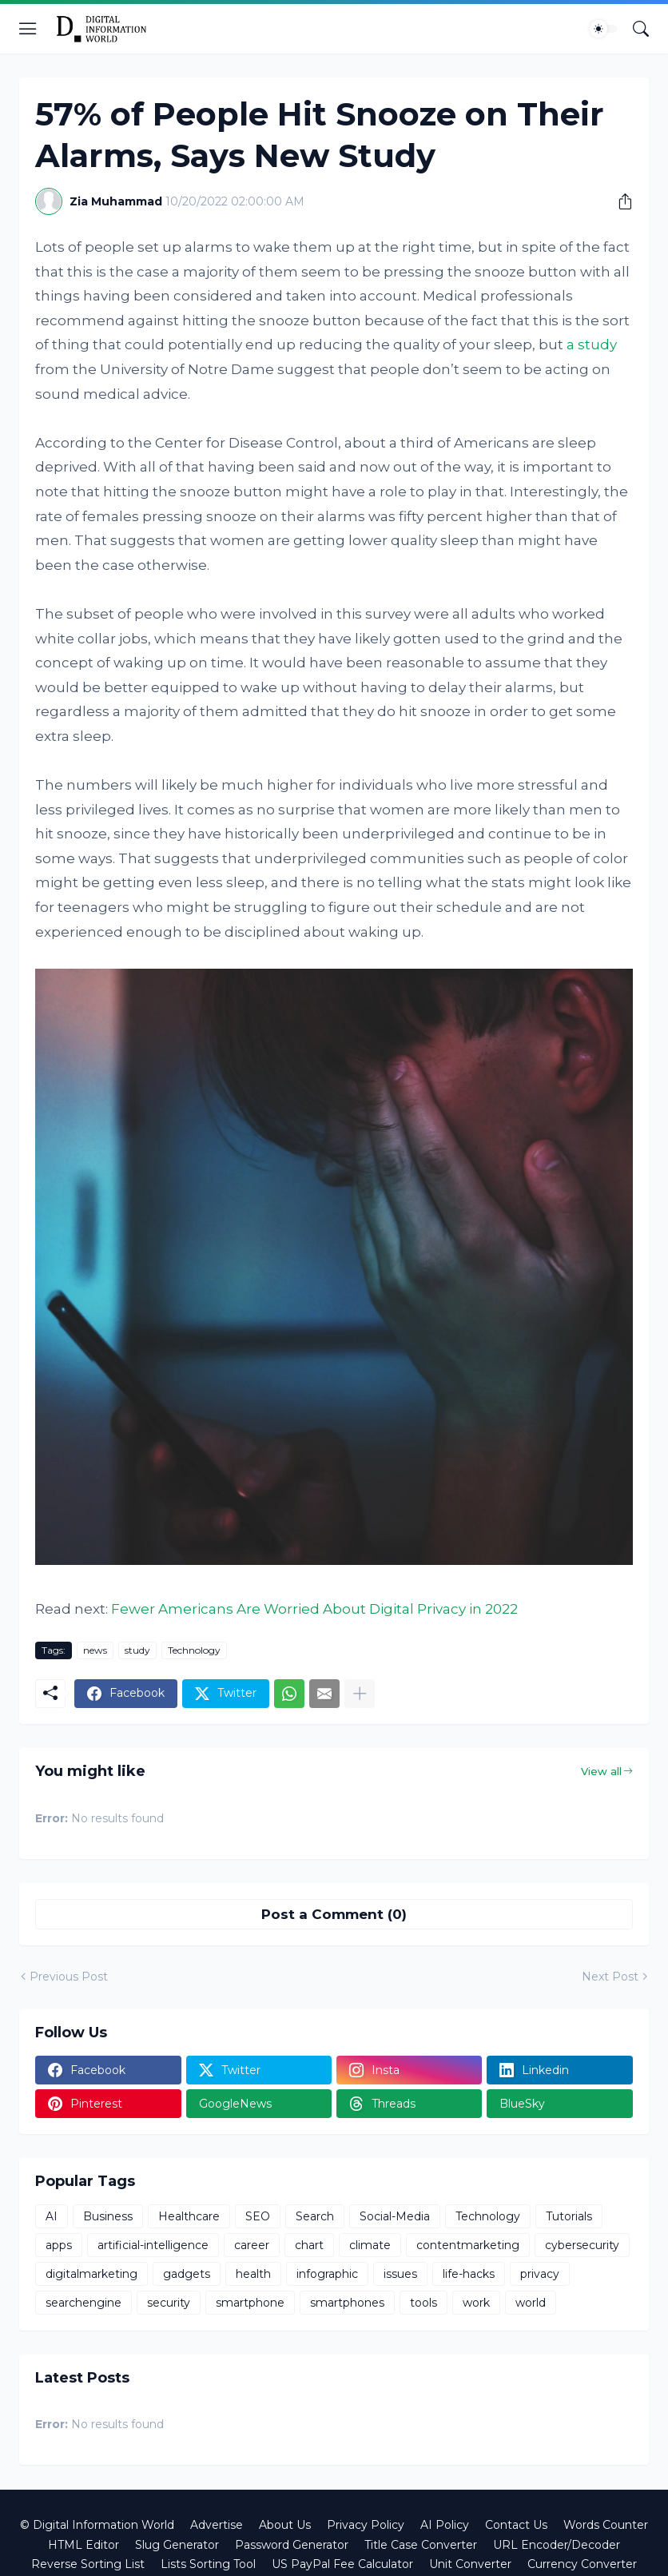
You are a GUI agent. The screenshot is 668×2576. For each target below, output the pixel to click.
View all (601, 1771)
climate (370, 2245)
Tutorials (569, 2216)
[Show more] (359, 1693)
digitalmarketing (91, 2274)
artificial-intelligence (153, 2245)
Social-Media (395, 2216)
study (137, 1650)
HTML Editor (83, 2545)
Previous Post (69, 1976)
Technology (194, 1650)
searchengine (83, 2302)
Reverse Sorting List (88, 2564)
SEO (257, 2216)
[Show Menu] (28, 28)
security (168, 2302)
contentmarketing (467, 2245)
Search (315, 2216)
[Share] (619, 201)
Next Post (610, 1976)
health (253, 2274)
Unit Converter (470, 2564)
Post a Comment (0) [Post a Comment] (334, 1914)
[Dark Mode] (603, 28)
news (95, 1650)
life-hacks (469, 2274)
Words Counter (605, 2525)
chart (309, 2245)
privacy (539, 2274)
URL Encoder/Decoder (556, 2545)
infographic (327, 2274)
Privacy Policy (365, 2525)
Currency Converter (582, 2564)
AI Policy (444, 2525)
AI (52, 2216)
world (530, 2302)
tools (423, 2302)
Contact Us (516, 2525)
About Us (285, 2525)
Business (108, 2216)
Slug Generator (177, 2545)
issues (400, 2274)
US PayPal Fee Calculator (342, 2564)
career (251, 2245)
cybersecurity (582, 2245)
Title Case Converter (420, 2545)
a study (592, 344)
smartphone (250, 2302)
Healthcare (189, 2216)
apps (59, 2245)
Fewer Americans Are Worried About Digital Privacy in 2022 (314, 1609)
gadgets (186, 2274)
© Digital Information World (97, 2525)
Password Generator (291, 2545)
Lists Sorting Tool (208, 2564)
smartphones (347, 2302)
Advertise (216, 2525)
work (476, 2302)
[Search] (641, 28)
